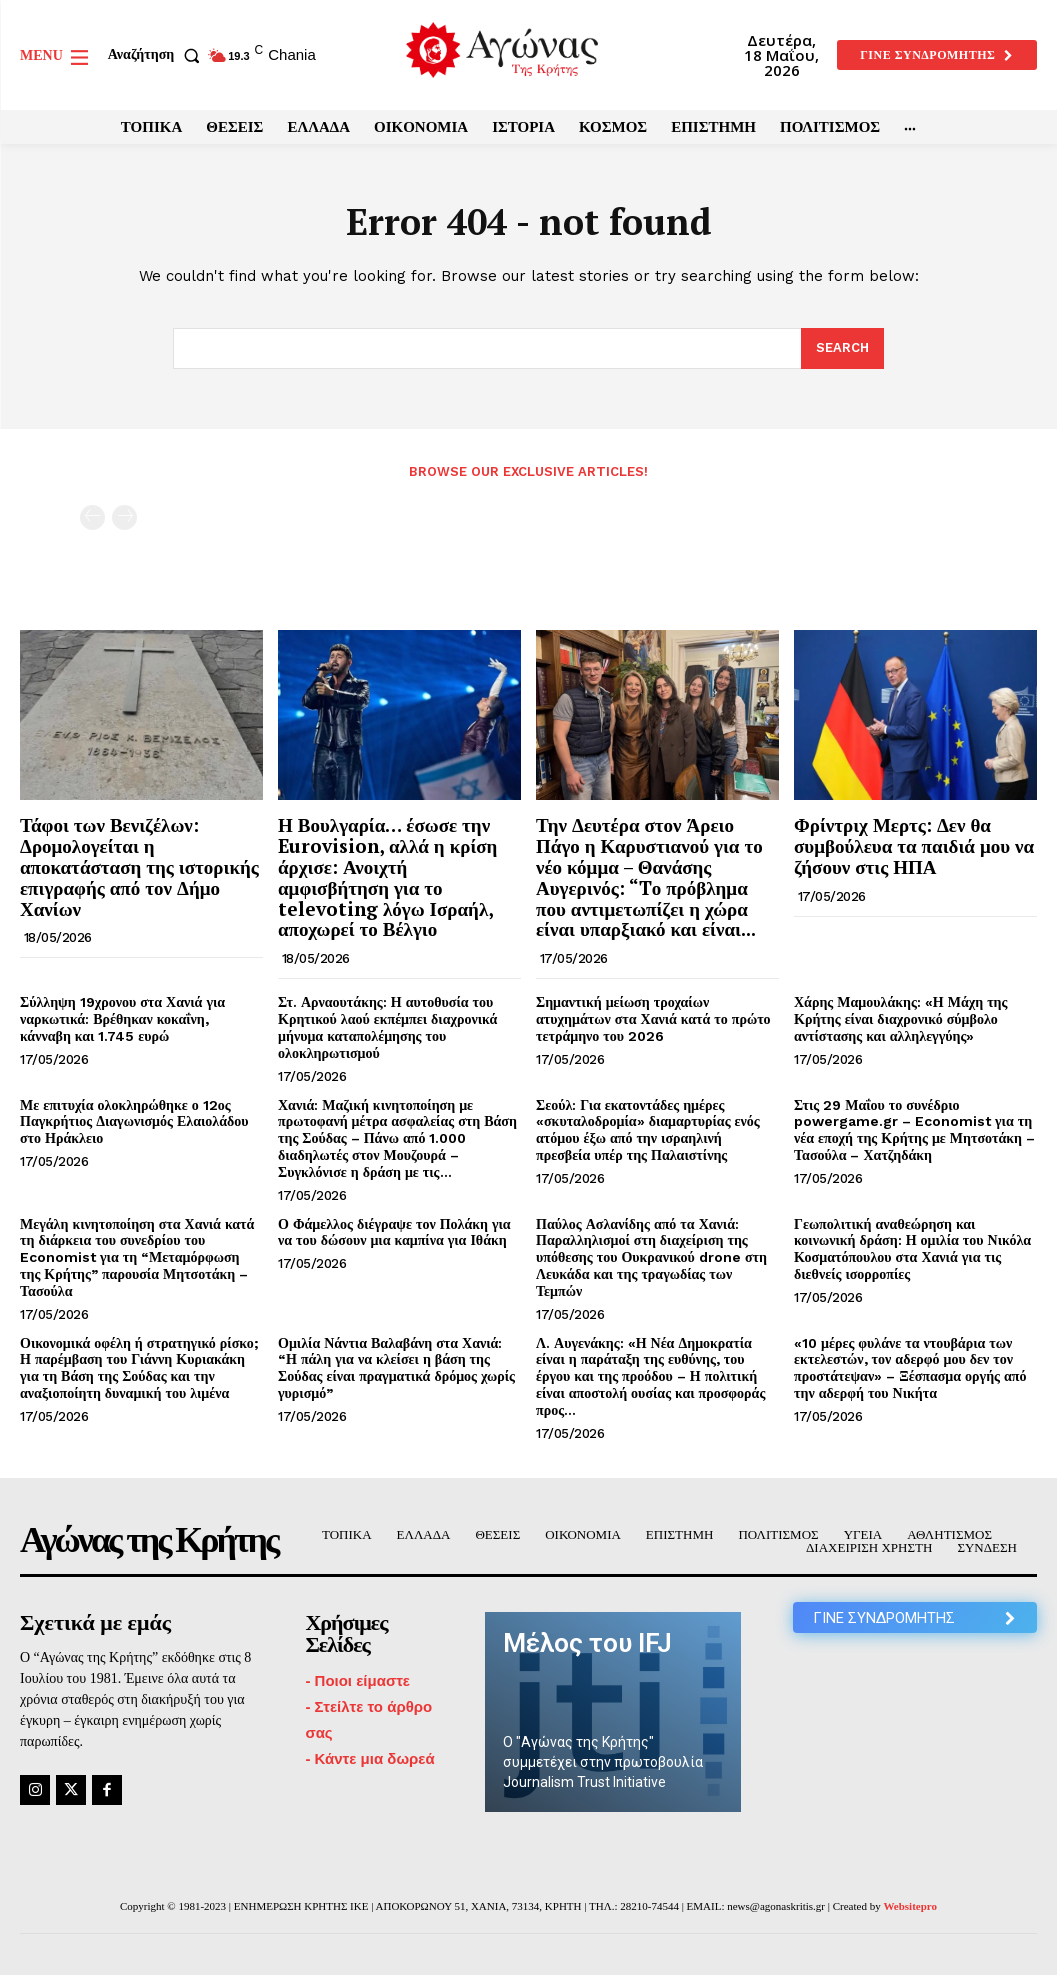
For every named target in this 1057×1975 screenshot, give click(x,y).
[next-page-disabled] (124, 517)
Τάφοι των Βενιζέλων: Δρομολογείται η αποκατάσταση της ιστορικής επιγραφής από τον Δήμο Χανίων (139, 866)
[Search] (842, 349)
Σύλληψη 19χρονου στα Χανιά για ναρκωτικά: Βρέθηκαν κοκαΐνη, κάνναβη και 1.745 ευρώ (122, 1019)
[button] (158, 55)
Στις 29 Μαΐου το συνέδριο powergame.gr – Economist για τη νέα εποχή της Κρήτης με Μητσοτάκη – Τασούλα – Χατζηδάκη (914, 1130)
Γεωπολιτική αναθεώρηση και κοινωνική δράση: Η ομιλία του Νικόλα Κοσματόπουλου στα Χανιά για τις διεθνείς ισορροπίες (912, 1249)
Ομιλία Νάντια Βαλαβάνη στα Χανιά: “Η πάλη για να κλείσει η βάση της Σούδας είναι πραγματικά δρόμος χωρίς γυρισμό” (396, 1368)
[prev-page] (92, 517)
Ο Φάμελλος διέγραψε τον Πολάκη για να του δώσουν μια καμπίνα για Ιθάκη (394, 1232)
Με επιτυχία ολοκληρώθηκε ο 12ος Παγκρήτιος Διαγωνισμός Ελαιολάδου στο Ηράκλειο (134, 1122)
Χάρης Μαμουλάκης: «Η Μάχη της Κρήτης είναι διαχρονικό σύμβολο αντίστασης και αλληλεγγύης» (900, 1019)
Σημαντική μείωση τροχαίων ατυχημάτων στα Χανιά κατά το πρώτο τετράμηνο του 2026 (653, 1019)
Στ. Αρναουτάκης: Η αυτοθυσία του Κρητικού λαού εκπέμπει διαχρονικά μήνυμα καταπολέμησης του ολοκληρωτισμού (387, 1027)
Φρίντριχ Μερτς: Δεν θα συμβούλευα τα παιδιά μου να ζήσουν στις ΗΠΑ (914, 845)
